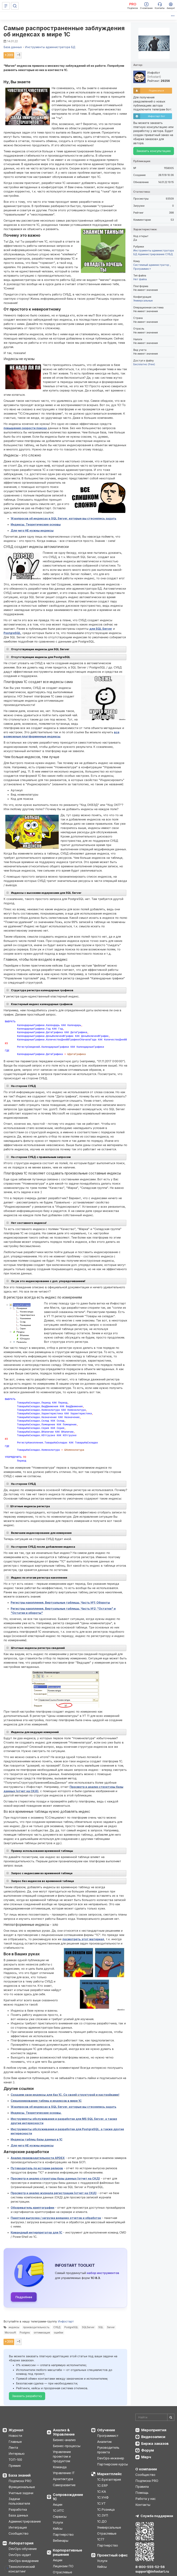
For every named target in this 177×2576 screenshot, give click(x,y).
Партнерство (63, 2534)
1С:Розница (106, 2509)
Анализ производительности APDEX (38, 2158)
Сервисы (60, 2516)
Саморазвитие (64, 2485)
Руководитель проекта (108, 2450)
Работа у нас (145, 2499)
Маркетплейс (109, 2474)
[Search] (154, 2417)
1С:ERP (102, 2485)
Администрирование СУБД (155, 254)
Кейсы (57, 2528)
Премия (15, 2466)
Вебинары (60, 2540)
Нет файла (140, 279)
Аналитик (104, 2442)
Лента (13, 2447)
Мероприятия (153, 2430)
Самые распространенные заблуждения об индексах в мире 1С (64, 31)
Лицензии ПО (63, 2566)
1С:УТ (101, 2503)
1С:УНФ (103, 2497)
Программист (142, 268)
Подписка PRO (20, 2481)
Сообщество (18, 2533)
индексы (14, 2327)
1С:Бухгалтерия (109, 2479)
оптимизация (42, 2332)
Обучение (106, 2430)
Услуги (58, 2522)
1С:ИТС (58, 2510)
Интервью (17, 2453)
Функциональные (22, 2487)
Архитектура (63, 2479)
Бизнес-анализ (64, 2440)
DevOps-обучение (23, 2549)
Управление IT (64, 2473)
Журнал (16, 2430)
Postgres (25, 2332)
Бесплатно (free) (144, 364)
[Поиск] (15, 6)
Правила (142, 2486)
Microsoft (10, 2332)
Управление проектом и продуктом (62, 2456)
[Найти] (170, 2417)
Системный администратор (151, 264)
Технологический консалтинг (22, 2569)
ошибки (58, 2332)
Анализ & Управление (64, 2432)
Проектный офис (112, 2555)
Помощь (142, 2493)
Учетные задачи (21, 2493)
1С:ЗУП (102, 2515)
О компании (146, 2469)
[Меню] (6, 6)
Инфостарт (66, 2321)
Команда (60, 2467)
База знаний (20, 2475)
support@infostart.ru (152, 2571)
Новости (15, 2436)
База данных (18, 2515)
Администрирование (25, 2521)
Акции (57, 2504)
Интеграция (18, 2527)
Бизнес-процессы (66, 2446)
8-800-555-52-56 (150, 2567)
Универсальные (143, 300)
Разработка (18, 2509)
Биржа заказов (155, 2443)
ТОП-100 (15, 2459)
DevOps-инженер (110, 2458)
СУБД (56, 2327)
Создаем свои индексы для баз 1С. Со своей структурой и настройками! (65, 2094)
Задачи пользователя (19, 2501)
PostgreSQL (71, 2327)
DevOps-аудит (20, 2555)
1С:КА (101, 2491)
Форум (147, 2450)
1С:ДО (102, 2521)
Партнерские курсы (112, 2464)
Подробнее (23, 2297)
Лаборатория (21, 2543)
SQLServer (88, 2327)
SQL (100, 2327)
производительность (36, 2327)
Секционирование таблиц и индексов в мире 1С (46, 2100)
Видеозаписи (153, 2437)
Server (111, 2327)
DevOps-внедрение (24, 2561)
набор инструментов (103, 2273)
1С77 (100, 2539)
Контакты (142, 2505)
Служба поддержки (157, 2516)
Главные (15, 2442)
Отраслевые (62, 2572)
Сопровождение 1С (68, 2497)
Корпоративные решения (67, 2552)
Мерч (146, 2457)
